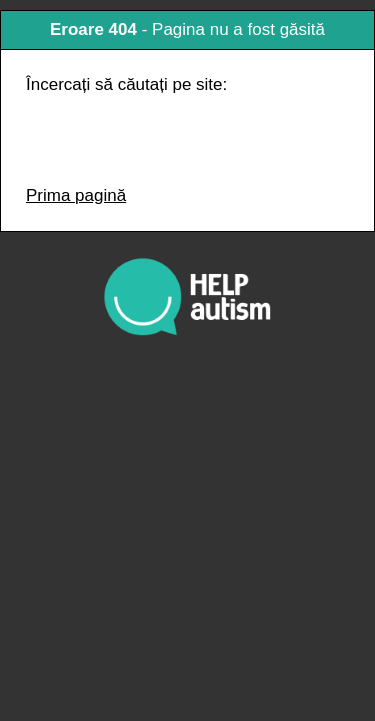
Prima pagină (76, 195)
